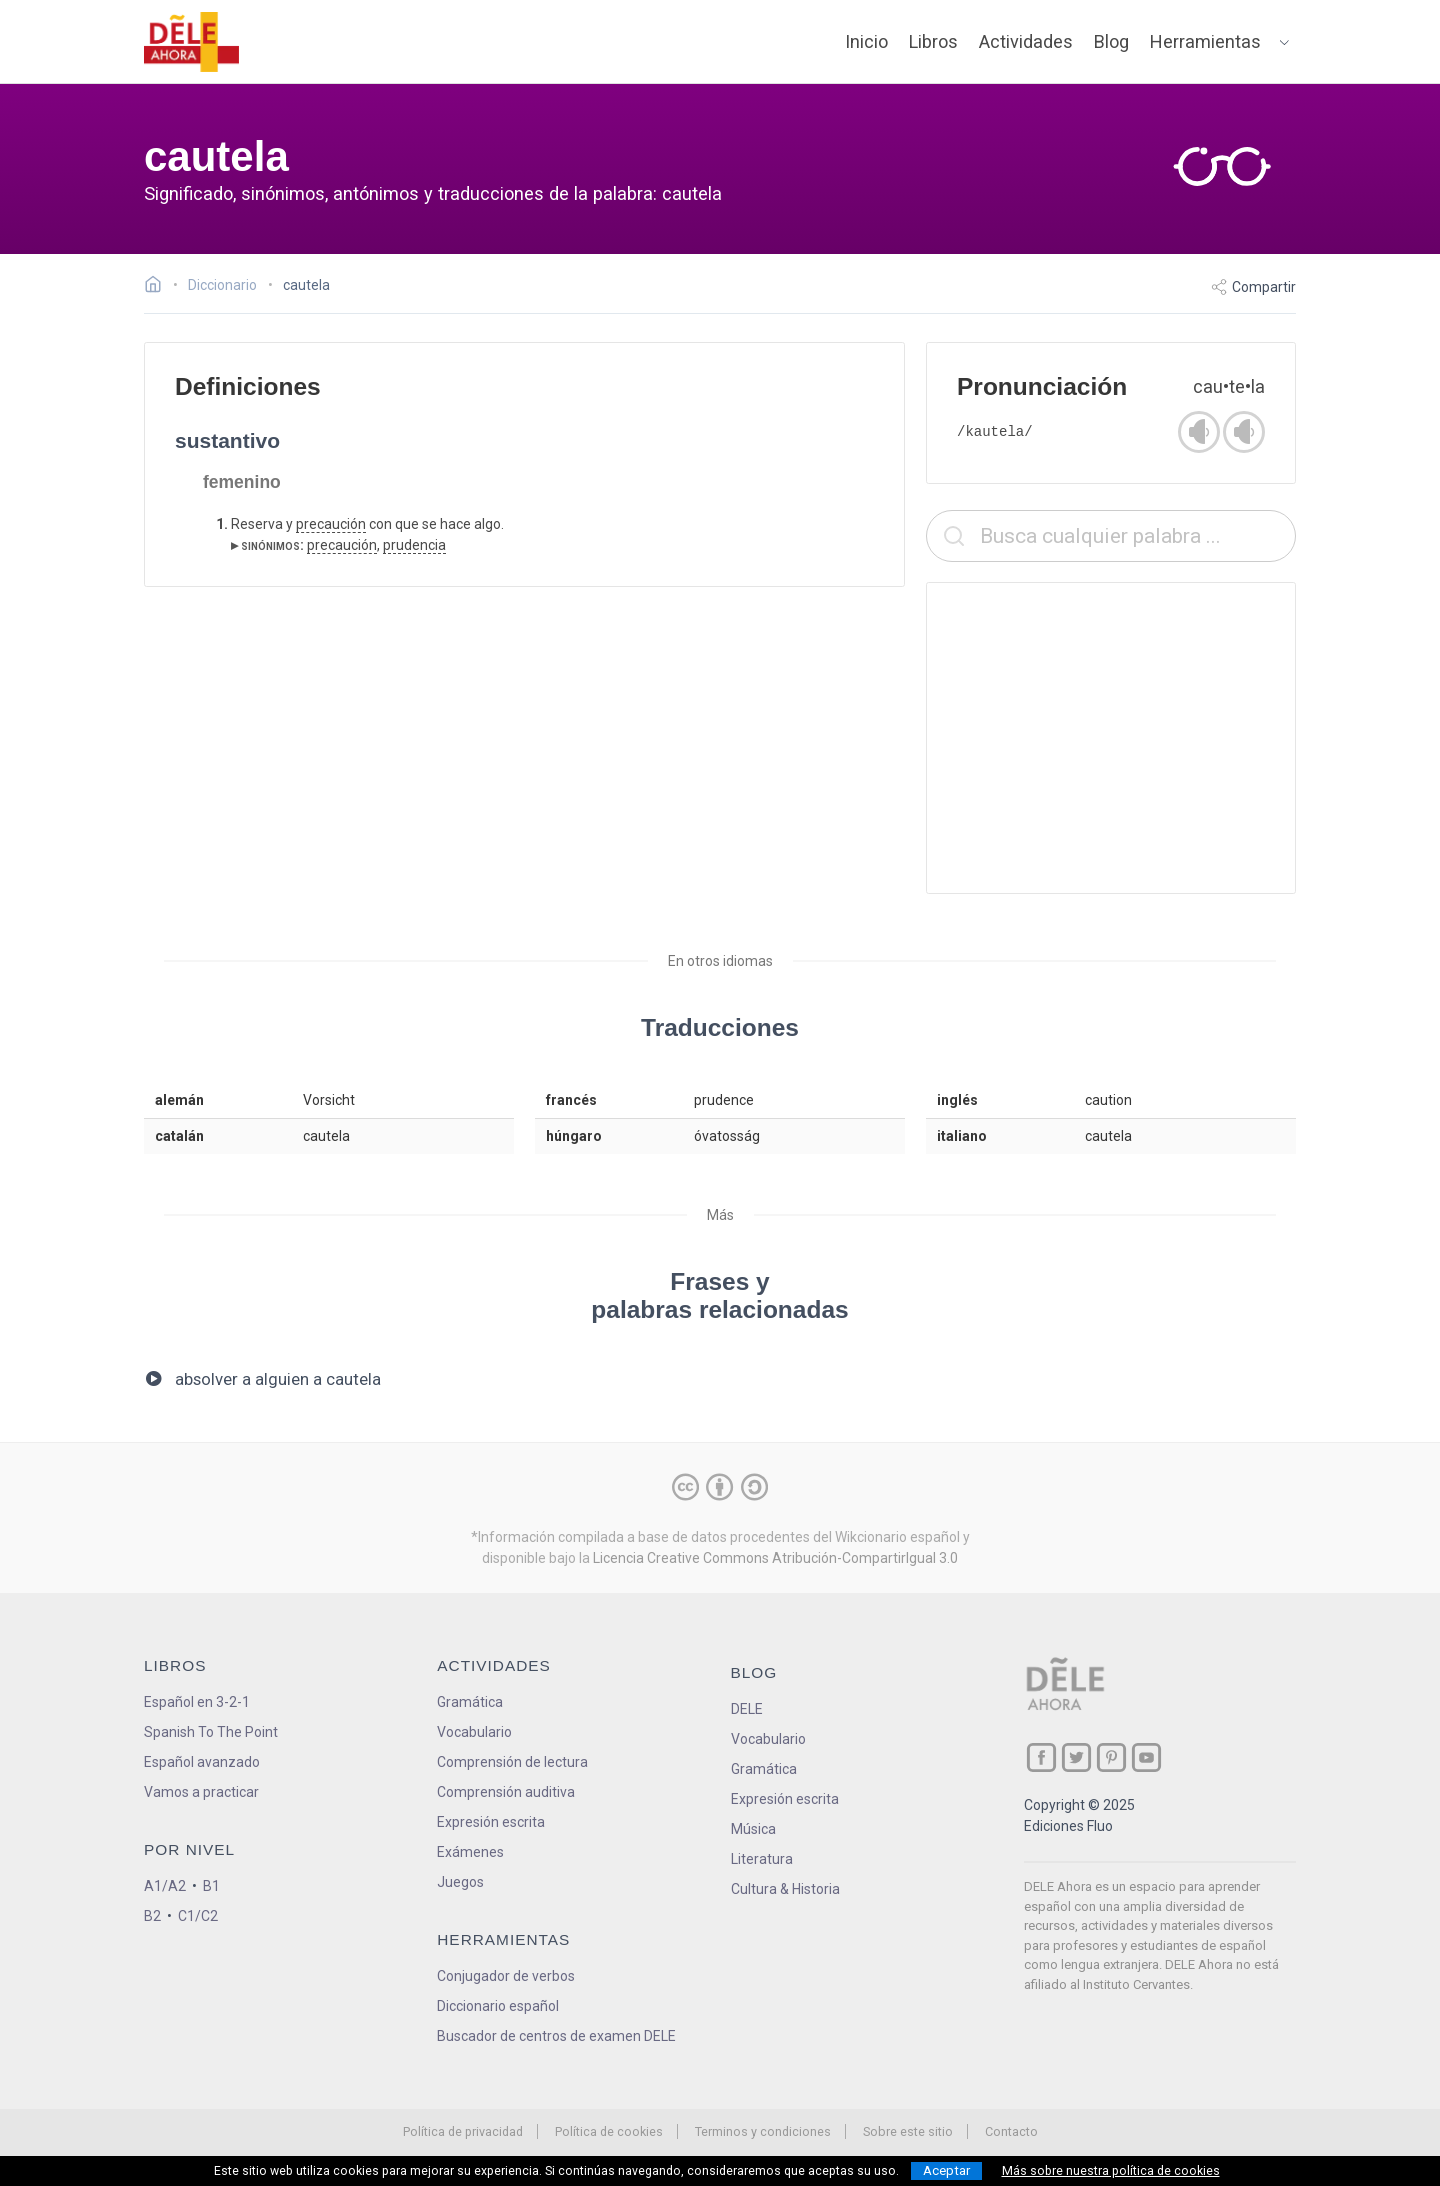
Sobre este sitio (908, 2131)
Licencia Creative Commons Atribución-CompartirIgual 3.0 (775, 1558)
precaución (331, 524)
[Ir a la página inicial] (158, 287)
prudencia (414, 545)
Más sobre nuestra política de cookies (1111, 2171)
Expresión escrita (491, 1822)
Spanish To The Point (211, 1732)
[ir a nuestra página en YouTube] (1146, 1757)
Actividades (1026, 41)
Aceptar (946, 2170)
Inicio (866, 41)
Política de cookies (609, 2131)
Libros (933, 41)
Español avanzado (202, 1762)
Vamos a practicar (201, 1792)
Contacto (1011, 2131)
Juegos (460, 1882)
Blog (1111, 41)
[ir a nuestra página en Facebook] (1041, 1757)
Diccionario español (498, 2006)
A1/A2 (165, 1886)
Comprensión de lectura (512, 1762)
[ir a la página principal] (192, 42)
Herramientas (1205, 41)
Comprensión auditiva (506, 1792)
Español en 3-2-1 (197, 1702)
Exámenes (470, 1852)
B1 (211, 1886)
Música (753, 1829)
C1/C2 (198, 1916)
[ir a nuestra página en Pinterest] (1111, 1757)
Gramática (470, 1702)
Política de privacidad (463, 2131)
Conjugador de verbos (506, 1976)
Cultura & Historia (785, 1889)
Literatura (762, 1859)
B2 (152, 1916)
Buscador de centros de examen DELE (556, 2036)
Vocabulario (474, 1732)
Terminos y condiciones (763, 2131)
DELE (747, 1709)
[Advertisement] (1111, 738)
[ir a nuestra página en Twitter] (1076, 1757)
